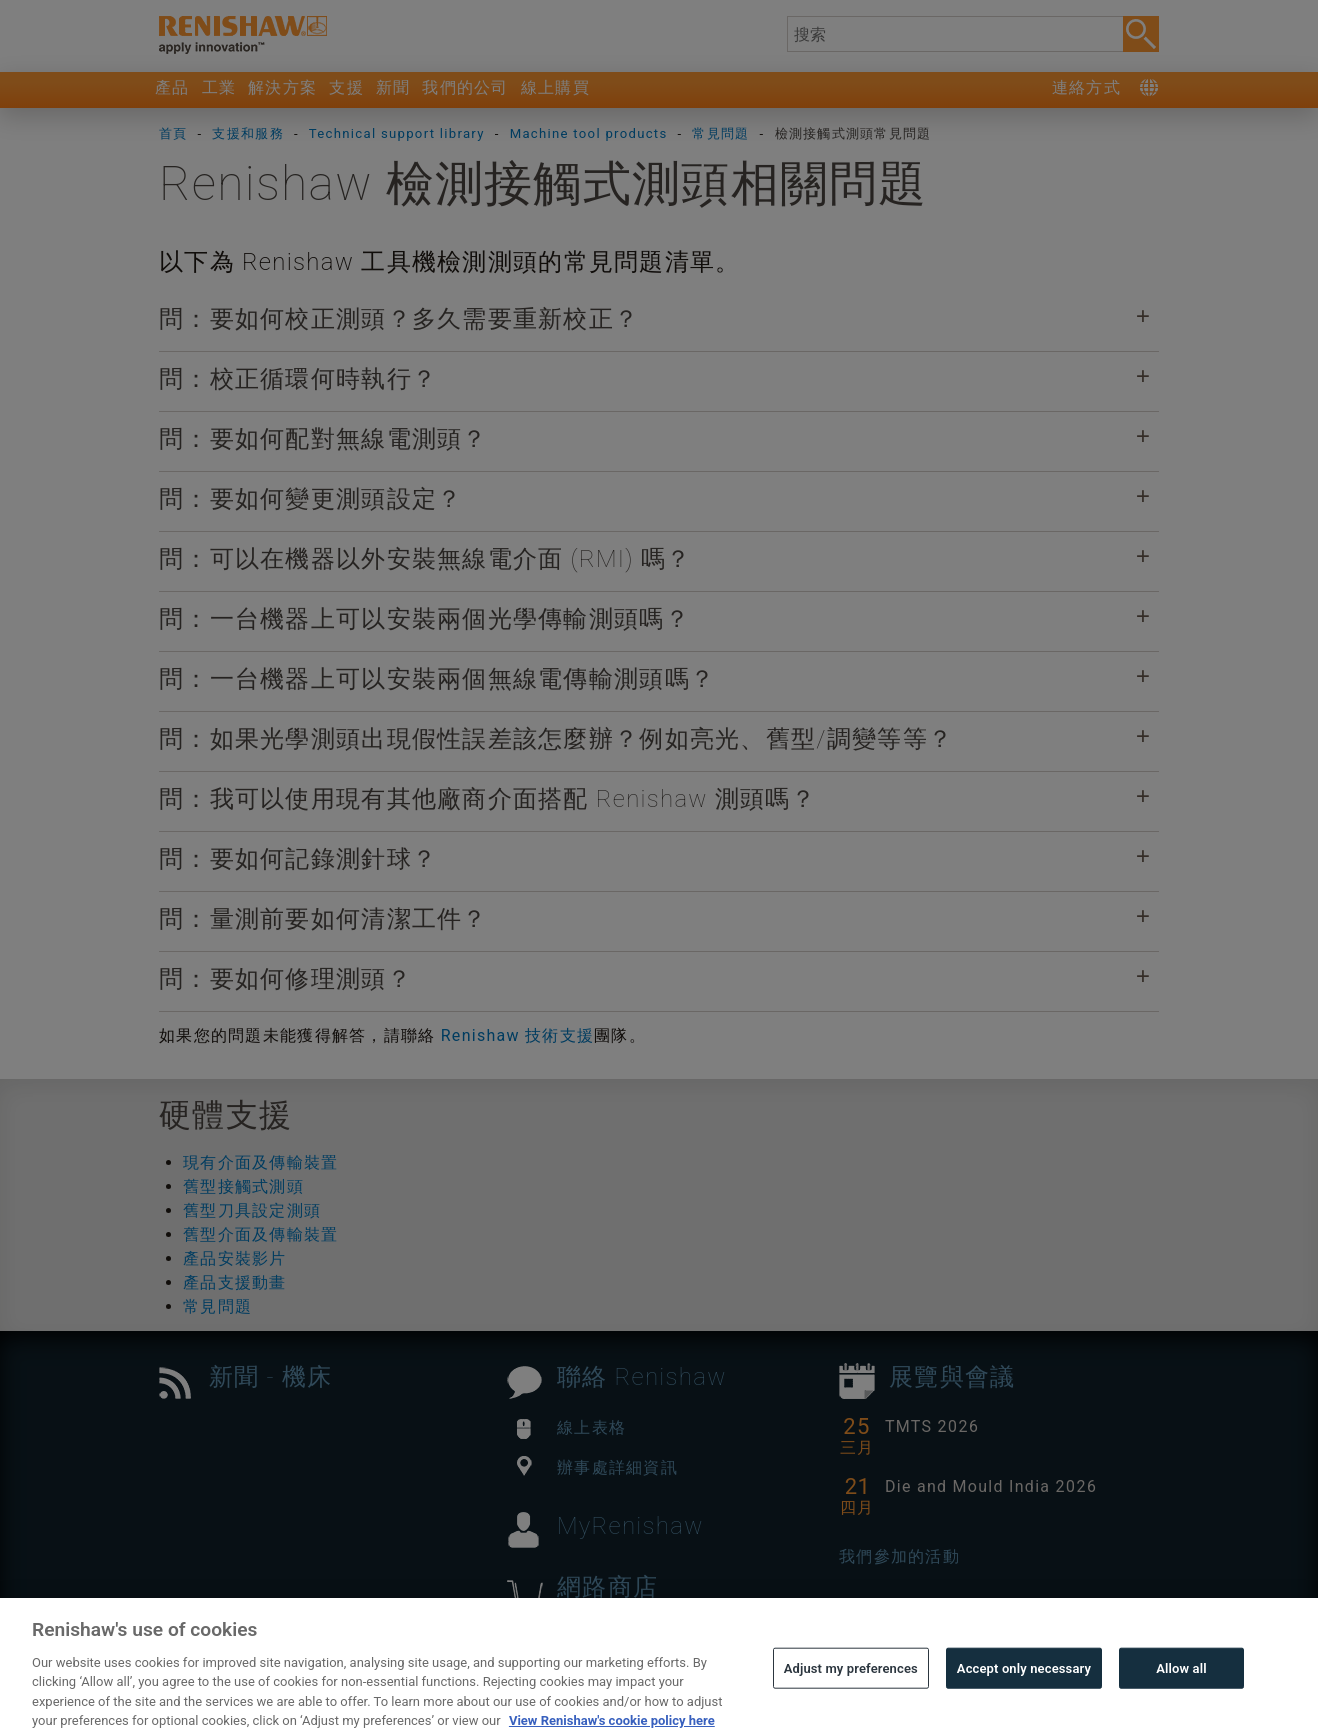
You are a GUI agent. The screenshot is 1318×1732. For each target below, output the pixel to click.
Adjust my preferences (851, 1689)
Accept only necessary (1024, 1689)
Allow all (1181, 1689)
